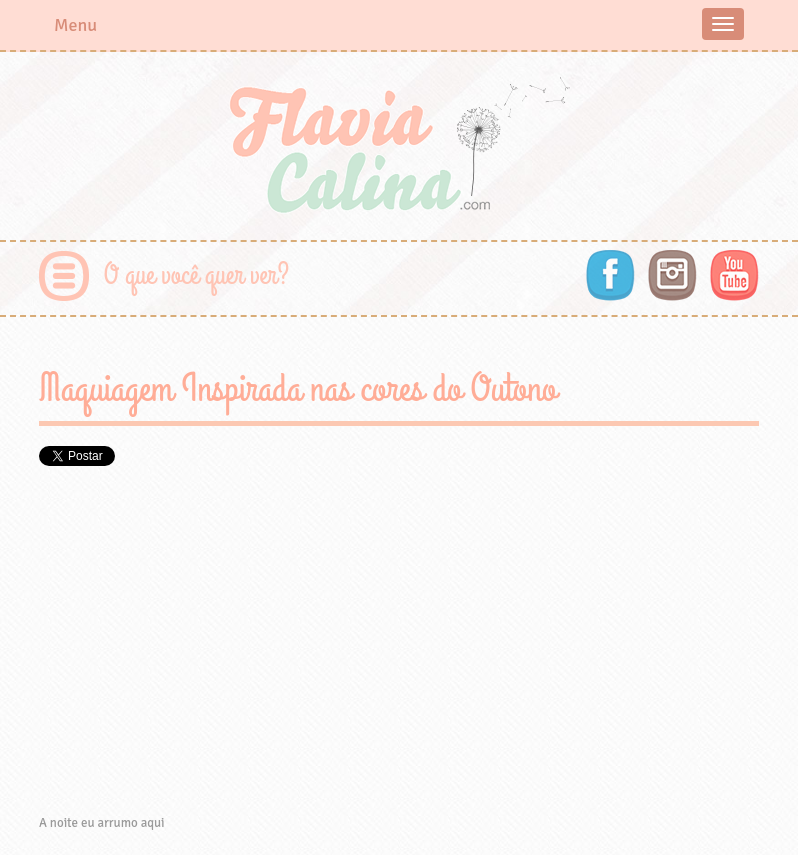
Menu (75, 25)
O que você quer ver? (196, 275)
